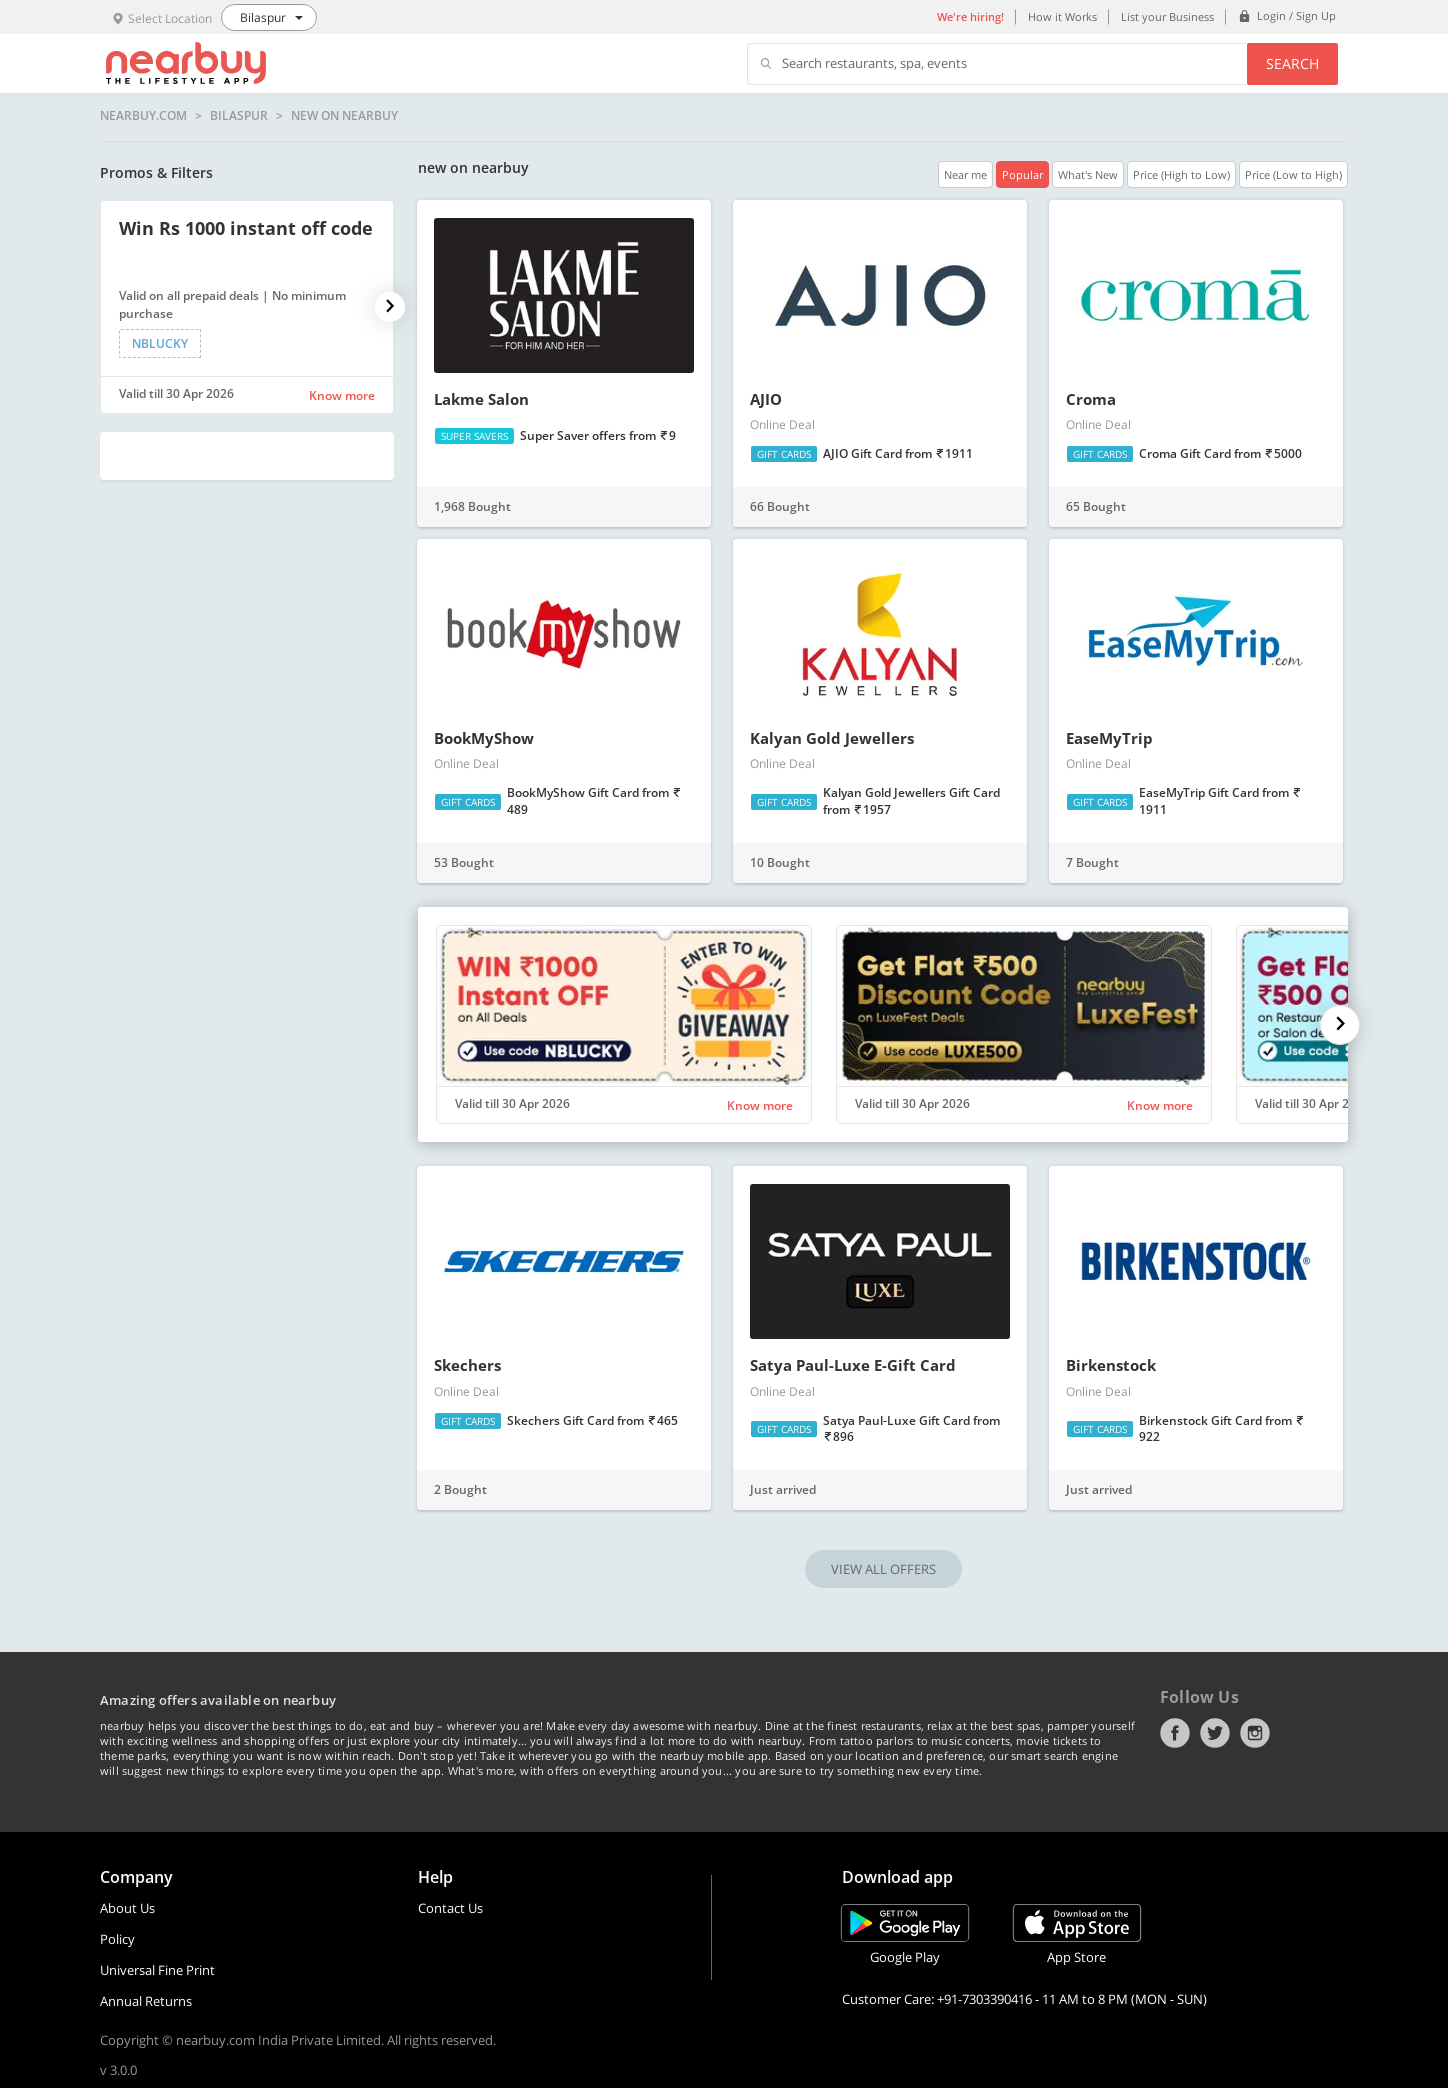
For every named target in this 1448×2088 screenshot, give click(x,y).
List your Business (1167, 16)
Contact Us (450, 1908)
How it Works (1062, 16)
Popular (1022, 174)
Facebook (1175, 1733)
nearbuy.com (143, 116)
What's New (1088, 174)
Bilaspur (239, 116)
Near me (965, 174)
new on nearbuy (344, 116)
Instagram (1255, 1733)
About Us (127, 1908)
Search (1292, 63)
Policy (117, 1939)
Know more (342, 395)
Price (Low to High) (1293, 174)
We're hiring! (970, 16)
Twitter (1215, 1733)
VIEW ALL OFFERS (883, 1569)
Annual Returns (146, 2001)
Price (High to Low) (1181, 174)
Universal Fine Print (157, 1970)
